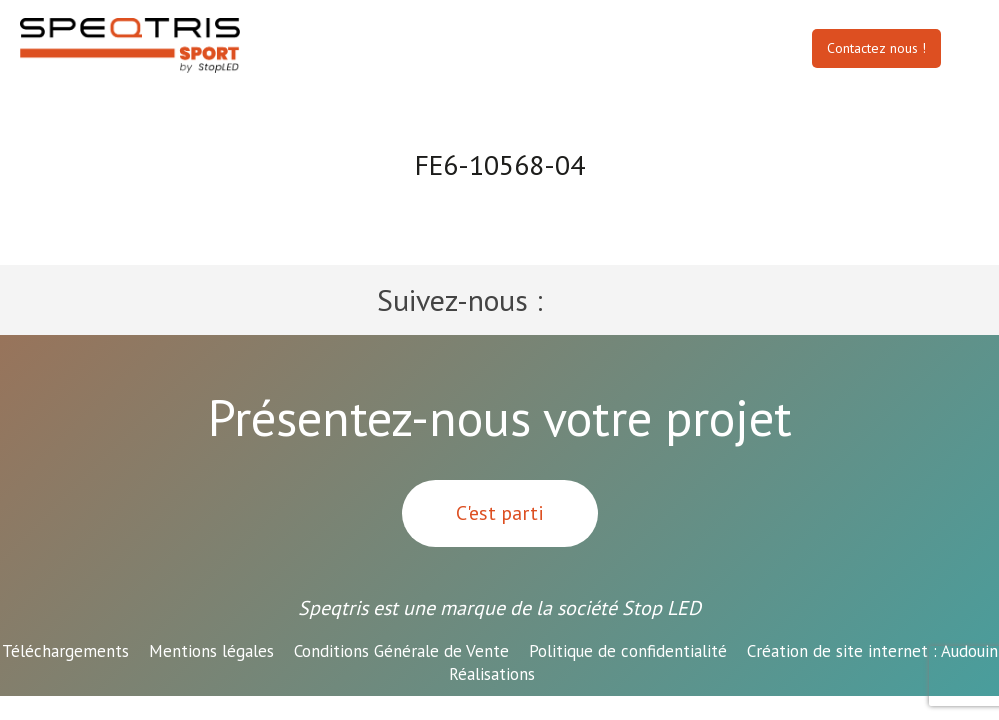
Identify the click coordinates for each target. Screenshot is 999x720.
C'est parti (500, 513)
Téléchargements (65, 651)
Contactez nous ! (876, 48)
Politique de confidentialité (628, 651)
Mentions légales (211, 651)
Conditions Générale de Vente (401, 651)
